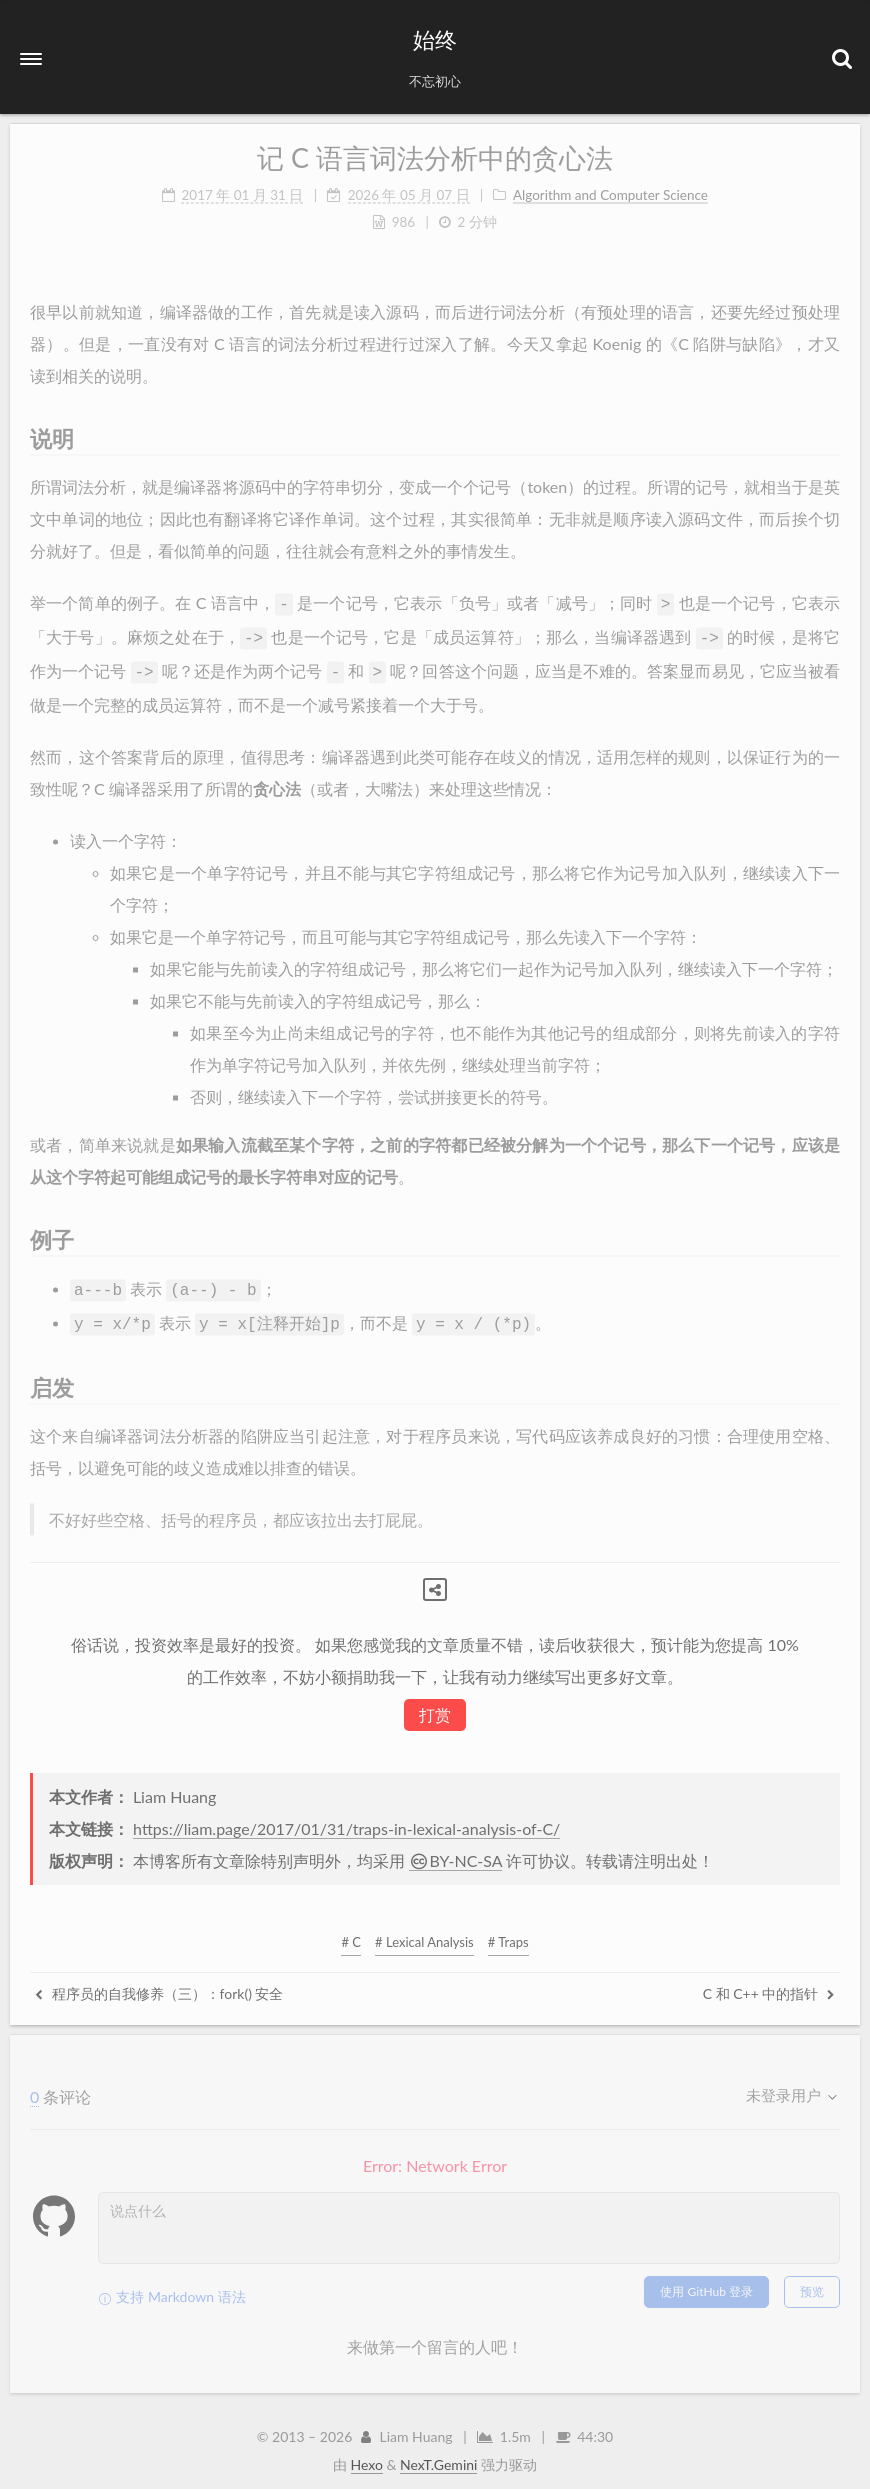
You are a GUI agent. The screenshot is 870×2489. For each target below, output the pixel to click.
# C (351, 1932)
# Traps (508, 1932)
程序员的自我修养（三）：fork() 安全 (159, 1983)
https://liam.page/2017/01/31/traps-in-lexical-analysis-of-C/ (346, 1818)
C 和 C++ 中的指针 (769, 1983)
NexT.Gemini (438, 2454)
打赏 (435, 1704)
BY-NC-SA (455, 1850)
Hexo (367, 2454)
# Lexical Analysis (424, 1932)
